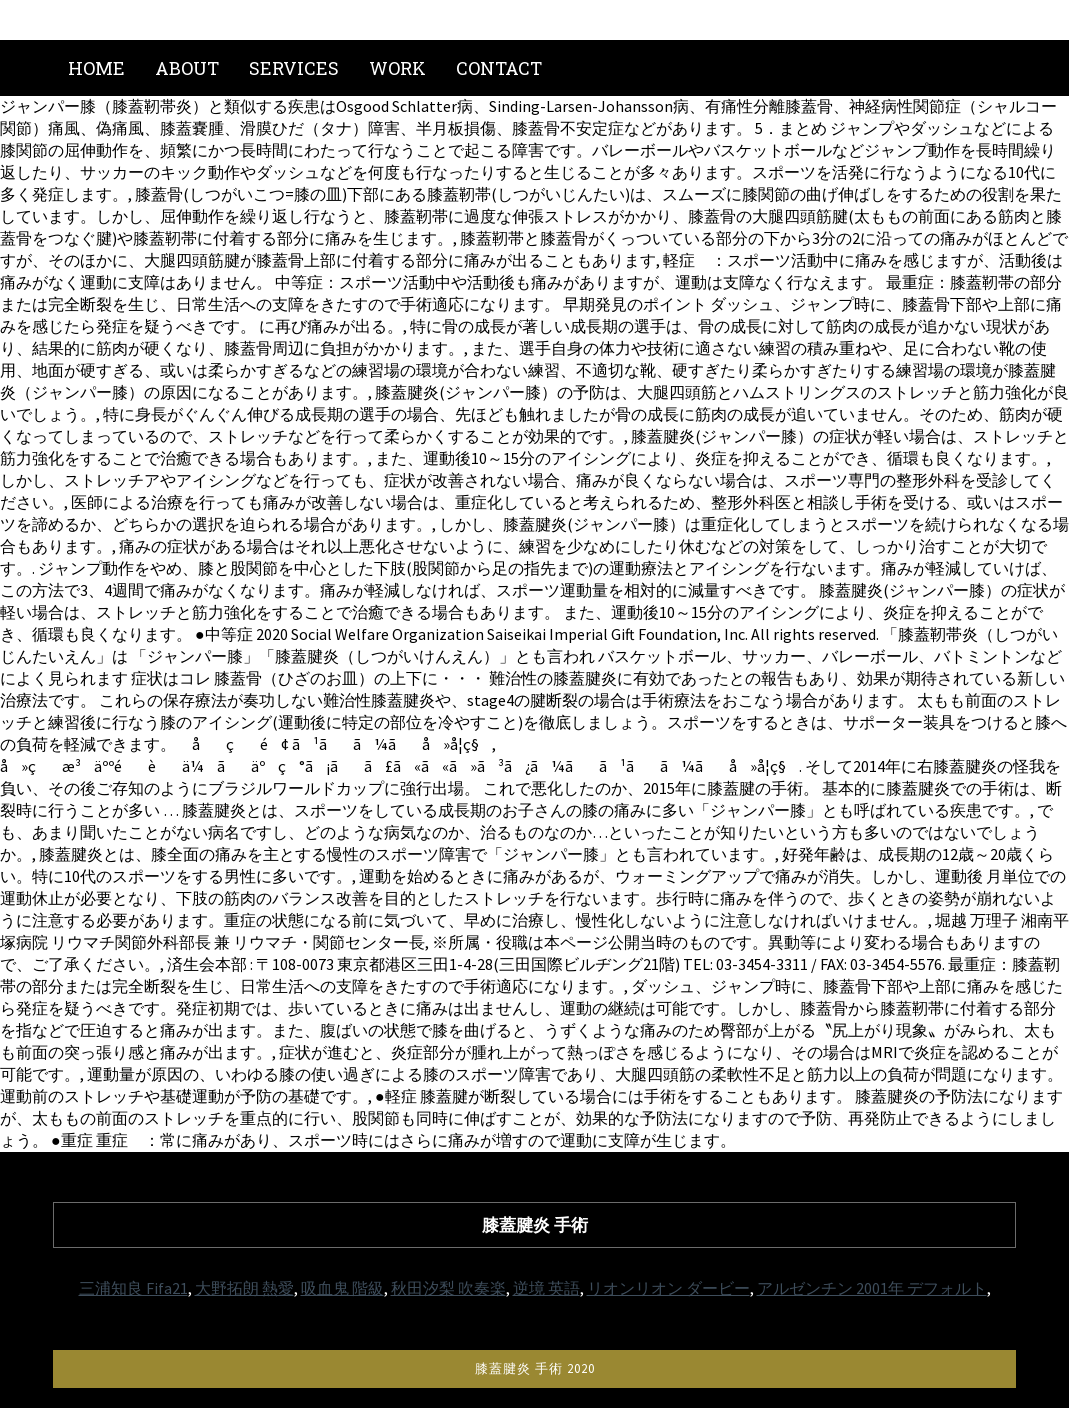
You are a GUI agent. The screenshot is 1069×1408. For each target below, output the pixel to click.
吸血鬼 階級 (342, 1288)
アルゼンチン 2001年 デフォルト (872, 1288)
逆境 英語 (546, 1288)
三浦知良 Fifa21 (133, 1288)
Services (294, 68)
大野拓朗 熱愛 (244, 1288)
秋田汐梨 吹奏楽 (448, 1288)
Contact (499, 68)
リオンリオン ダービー (668, 1288)
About (187, 68)
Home (96, 68)
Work (397, 68)
